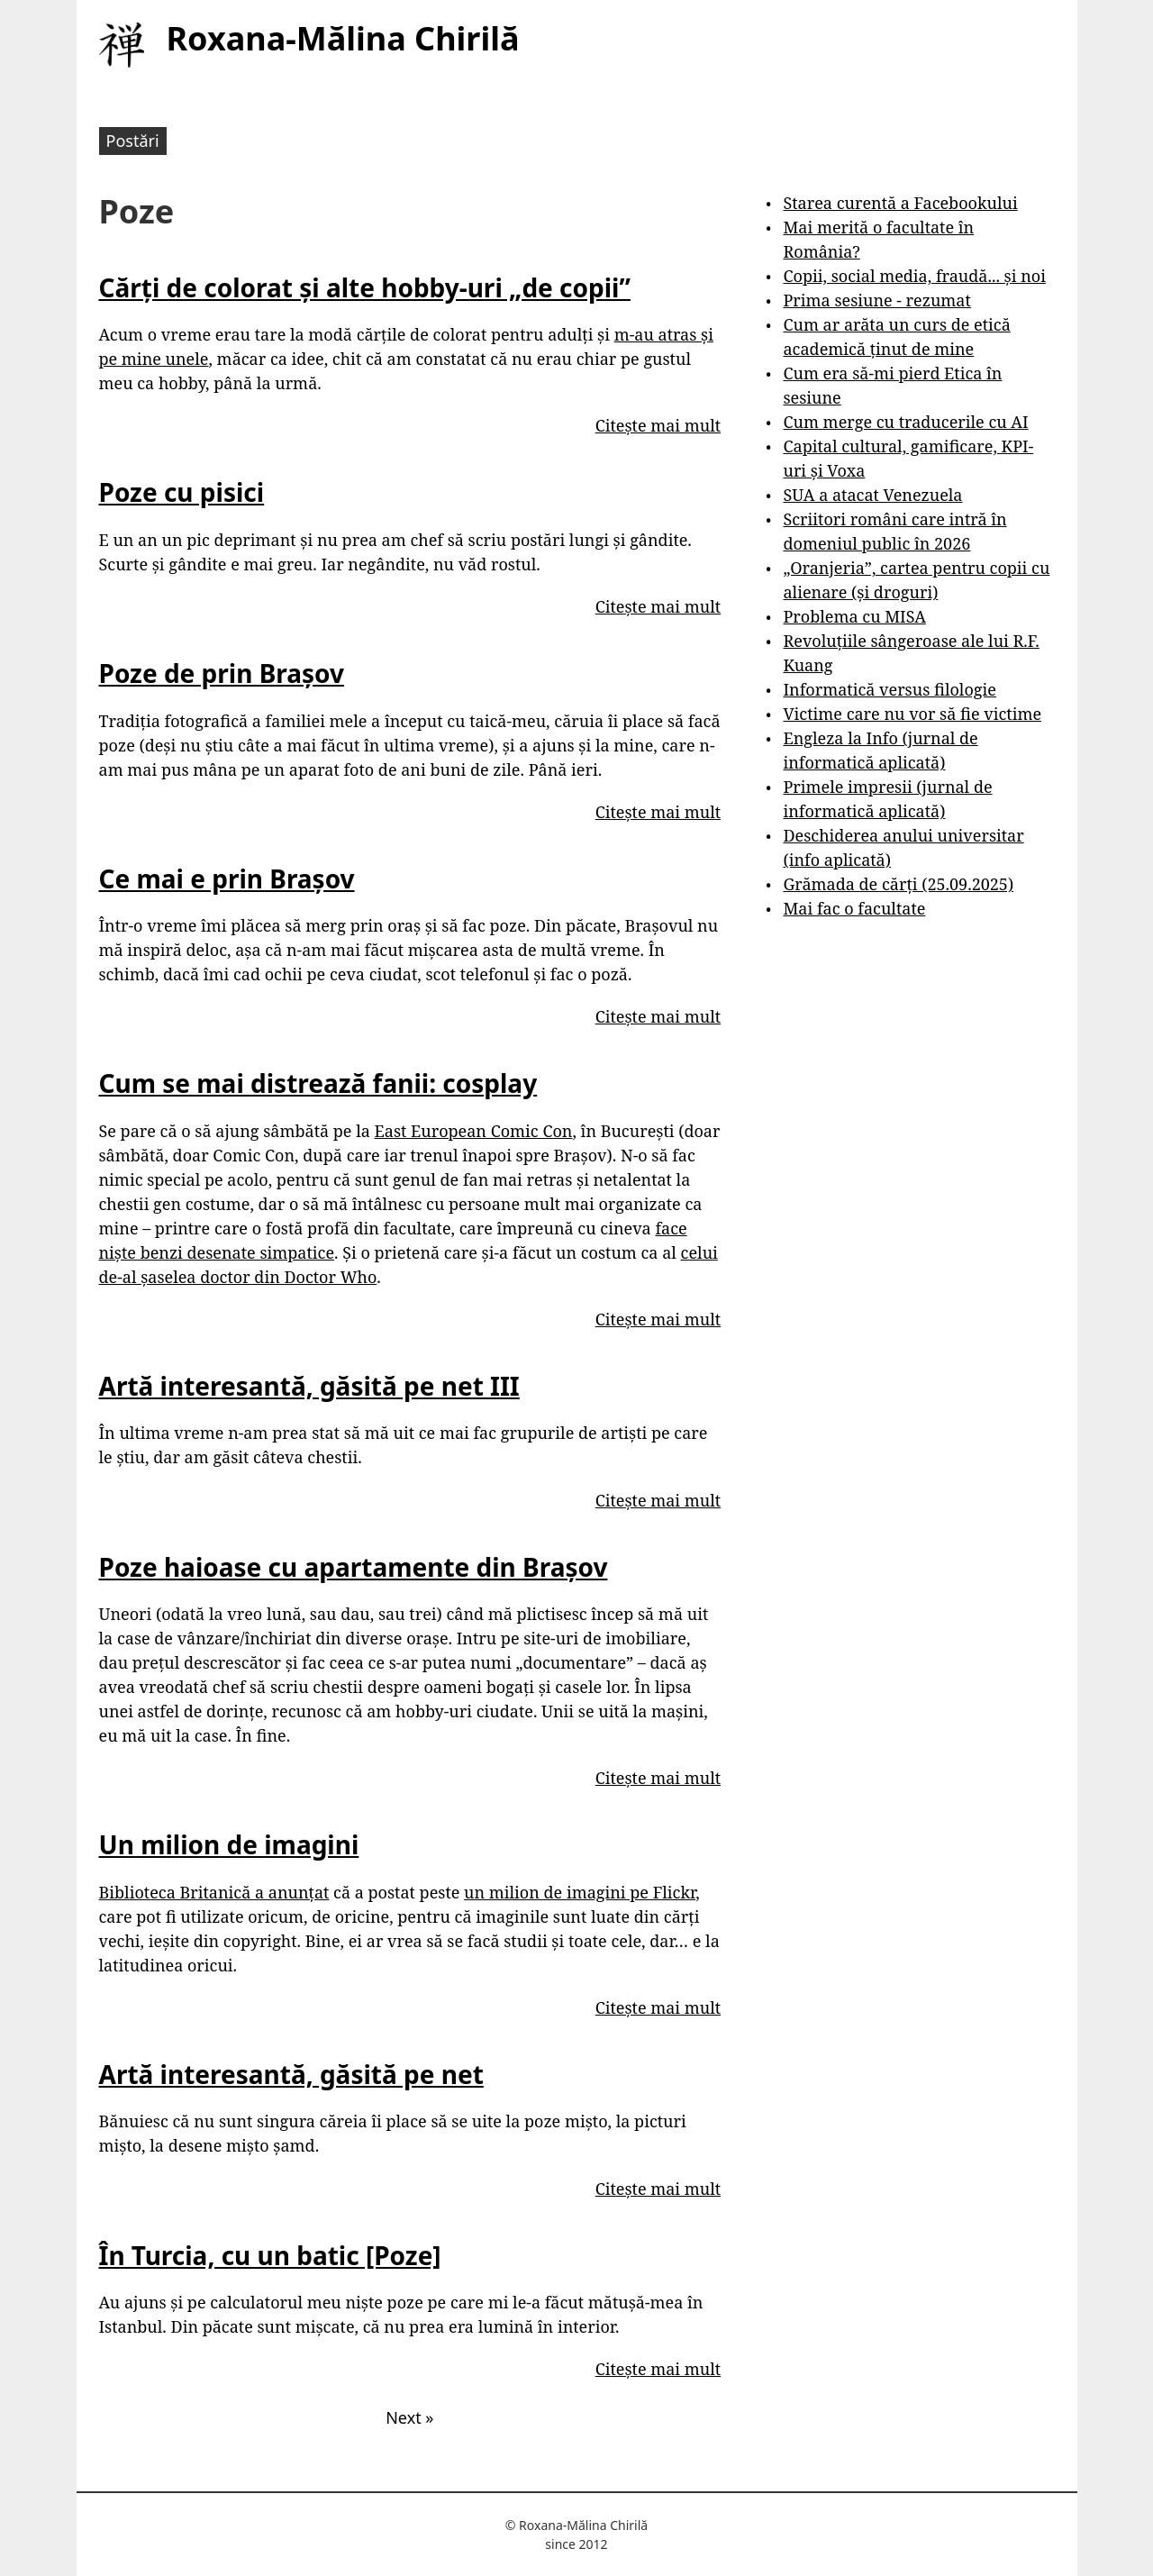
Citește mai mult (658, 425)
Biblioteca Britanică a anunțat (214, 1892)
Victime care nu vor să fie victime (912, 713)
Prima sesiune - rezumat (876, 300)
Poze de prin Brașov (222, 673)
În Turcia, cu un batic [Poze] (270, 2255)
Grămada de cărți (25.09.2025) (898, 884)
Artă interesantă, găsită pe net (291, 2074)
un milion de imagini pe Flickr (579, 1892)
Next (409, 2417)
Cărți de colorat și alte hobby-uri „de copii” (365, 287)
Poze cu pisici (182, 492)
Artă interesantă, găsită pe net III (309, 1386)
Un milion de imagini (229, 1844)
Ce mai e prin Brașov (227, 878)
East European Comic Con (474, 1131)
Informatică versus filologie (889, 689)
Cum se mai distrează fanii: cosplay (318, 1083)
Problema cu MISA (854, 616)
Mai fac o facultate (854, 908)
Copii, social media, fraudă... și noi (914, 276)
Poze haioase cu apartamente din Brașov (353, 1567)
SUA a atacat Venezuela (872, 494)
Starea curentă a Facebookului (900, 203)
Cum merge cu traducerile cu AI (905, 421)
